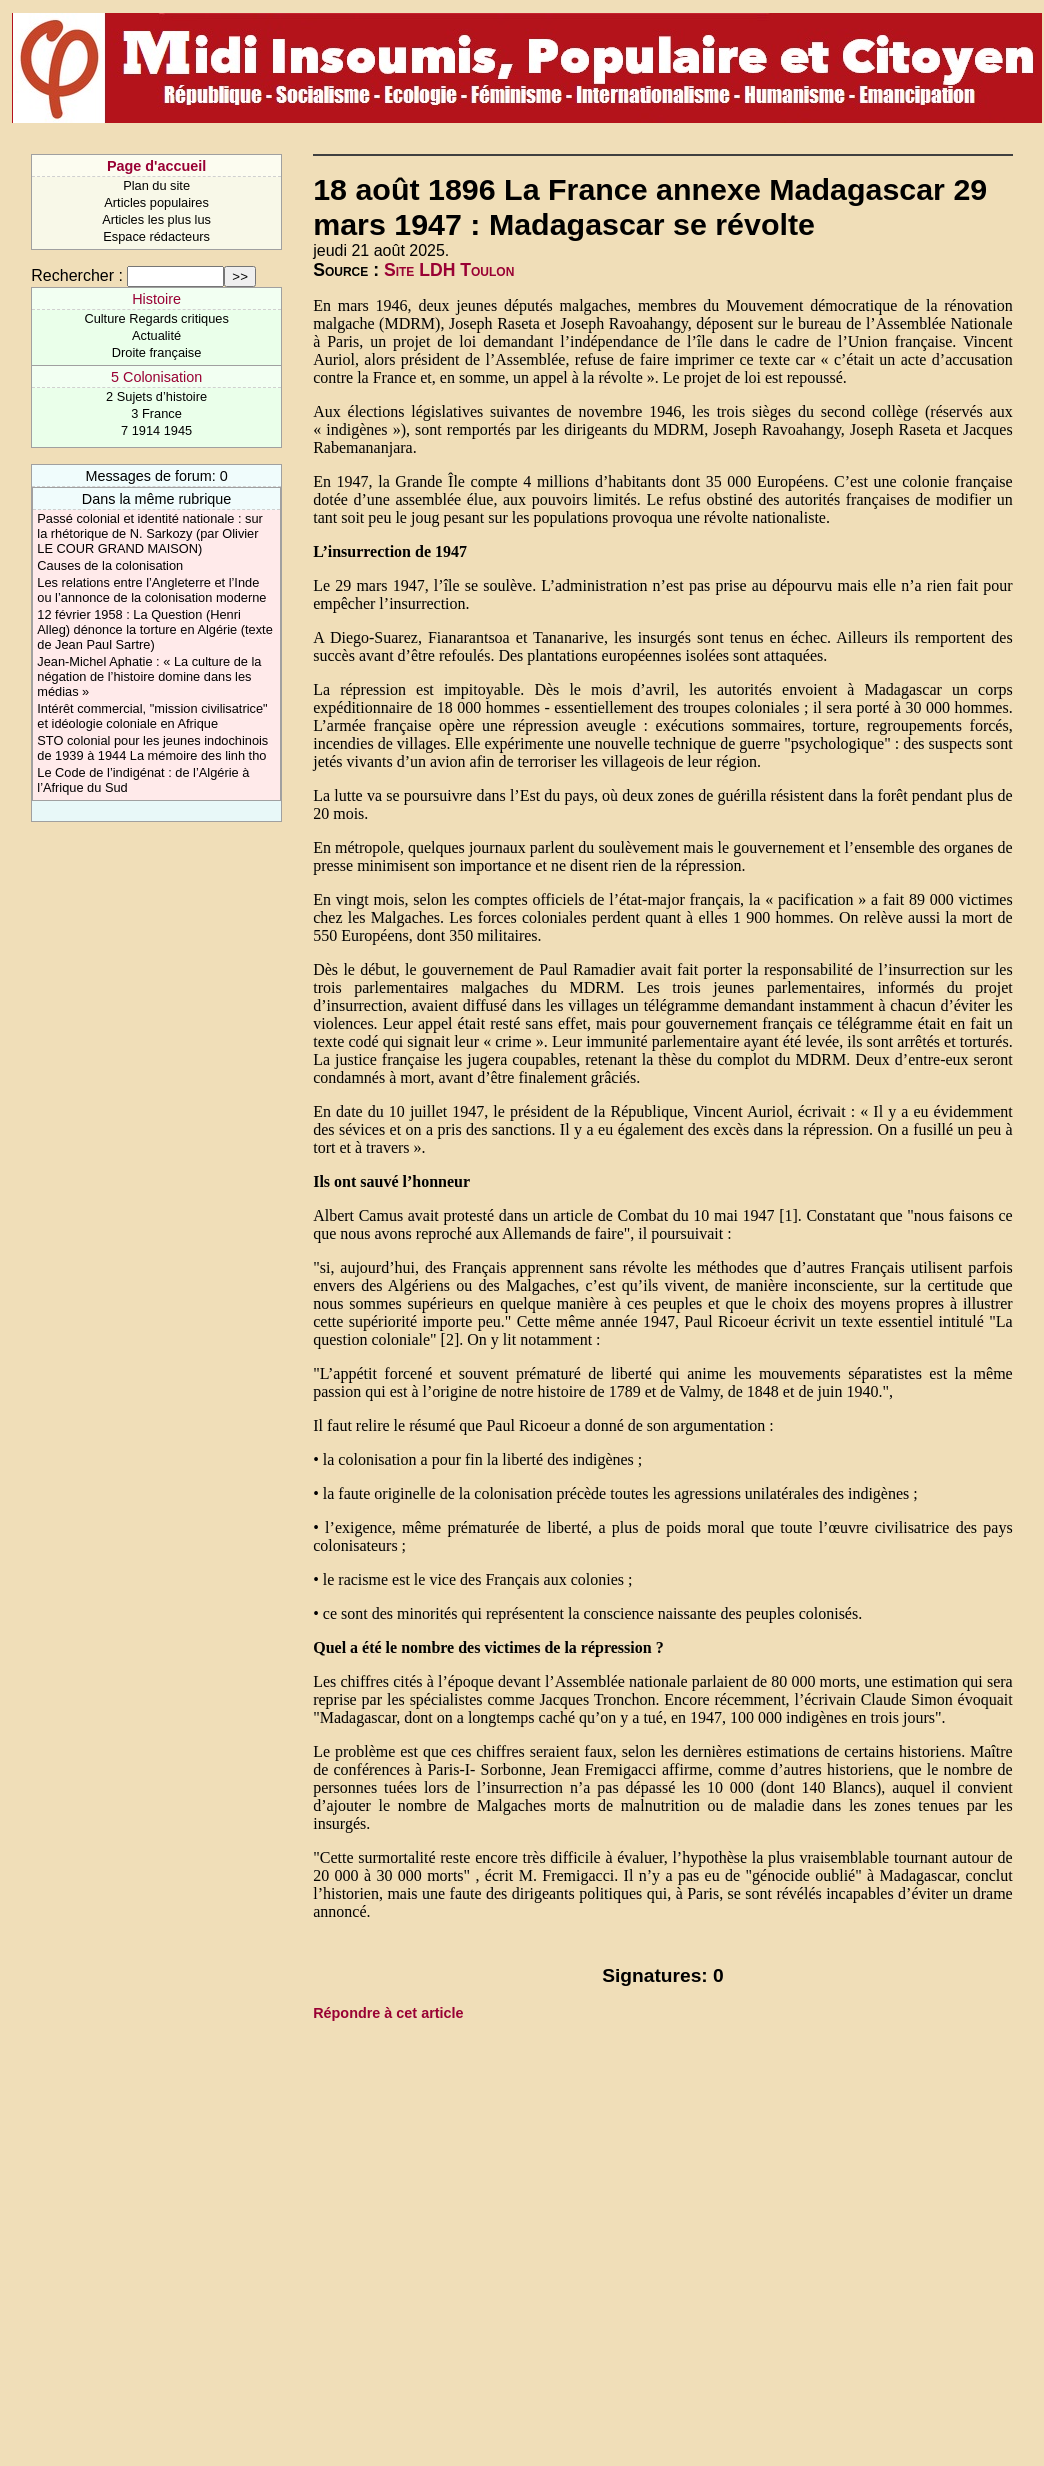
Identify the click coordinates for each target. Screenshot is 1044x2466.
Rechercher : (77, 275)
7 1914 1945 (156, 430)
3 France (156, 413)
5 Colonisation (156, 377)
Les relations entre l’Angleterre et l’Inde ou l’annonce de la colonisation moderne (151, 590)
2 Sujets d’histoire (156, 396)
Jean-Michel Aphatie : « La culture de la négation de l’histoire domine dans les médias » (149, 676)
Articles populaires (156, 202)
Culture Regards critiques (156, 318)
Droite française (157, 352)
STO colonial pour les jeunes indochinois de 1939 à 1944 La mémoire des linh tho (152, 748)
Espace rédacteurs (156, 236)
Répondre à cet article (388, 2013)
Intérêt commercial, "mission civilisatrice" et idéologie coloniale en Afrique (152, 716)
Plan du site (156, 185)
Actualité (156, 335)
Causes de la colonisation (110, 565)
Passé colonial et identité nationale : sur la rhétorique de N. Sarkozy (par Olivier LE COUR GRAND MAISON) (150, 533)
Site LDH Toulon (449, 270)
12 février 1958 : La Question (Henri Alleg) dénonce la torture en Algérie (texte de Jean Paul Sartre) (154, 629)
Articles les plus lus (156, 219)
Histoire (156, 299)
